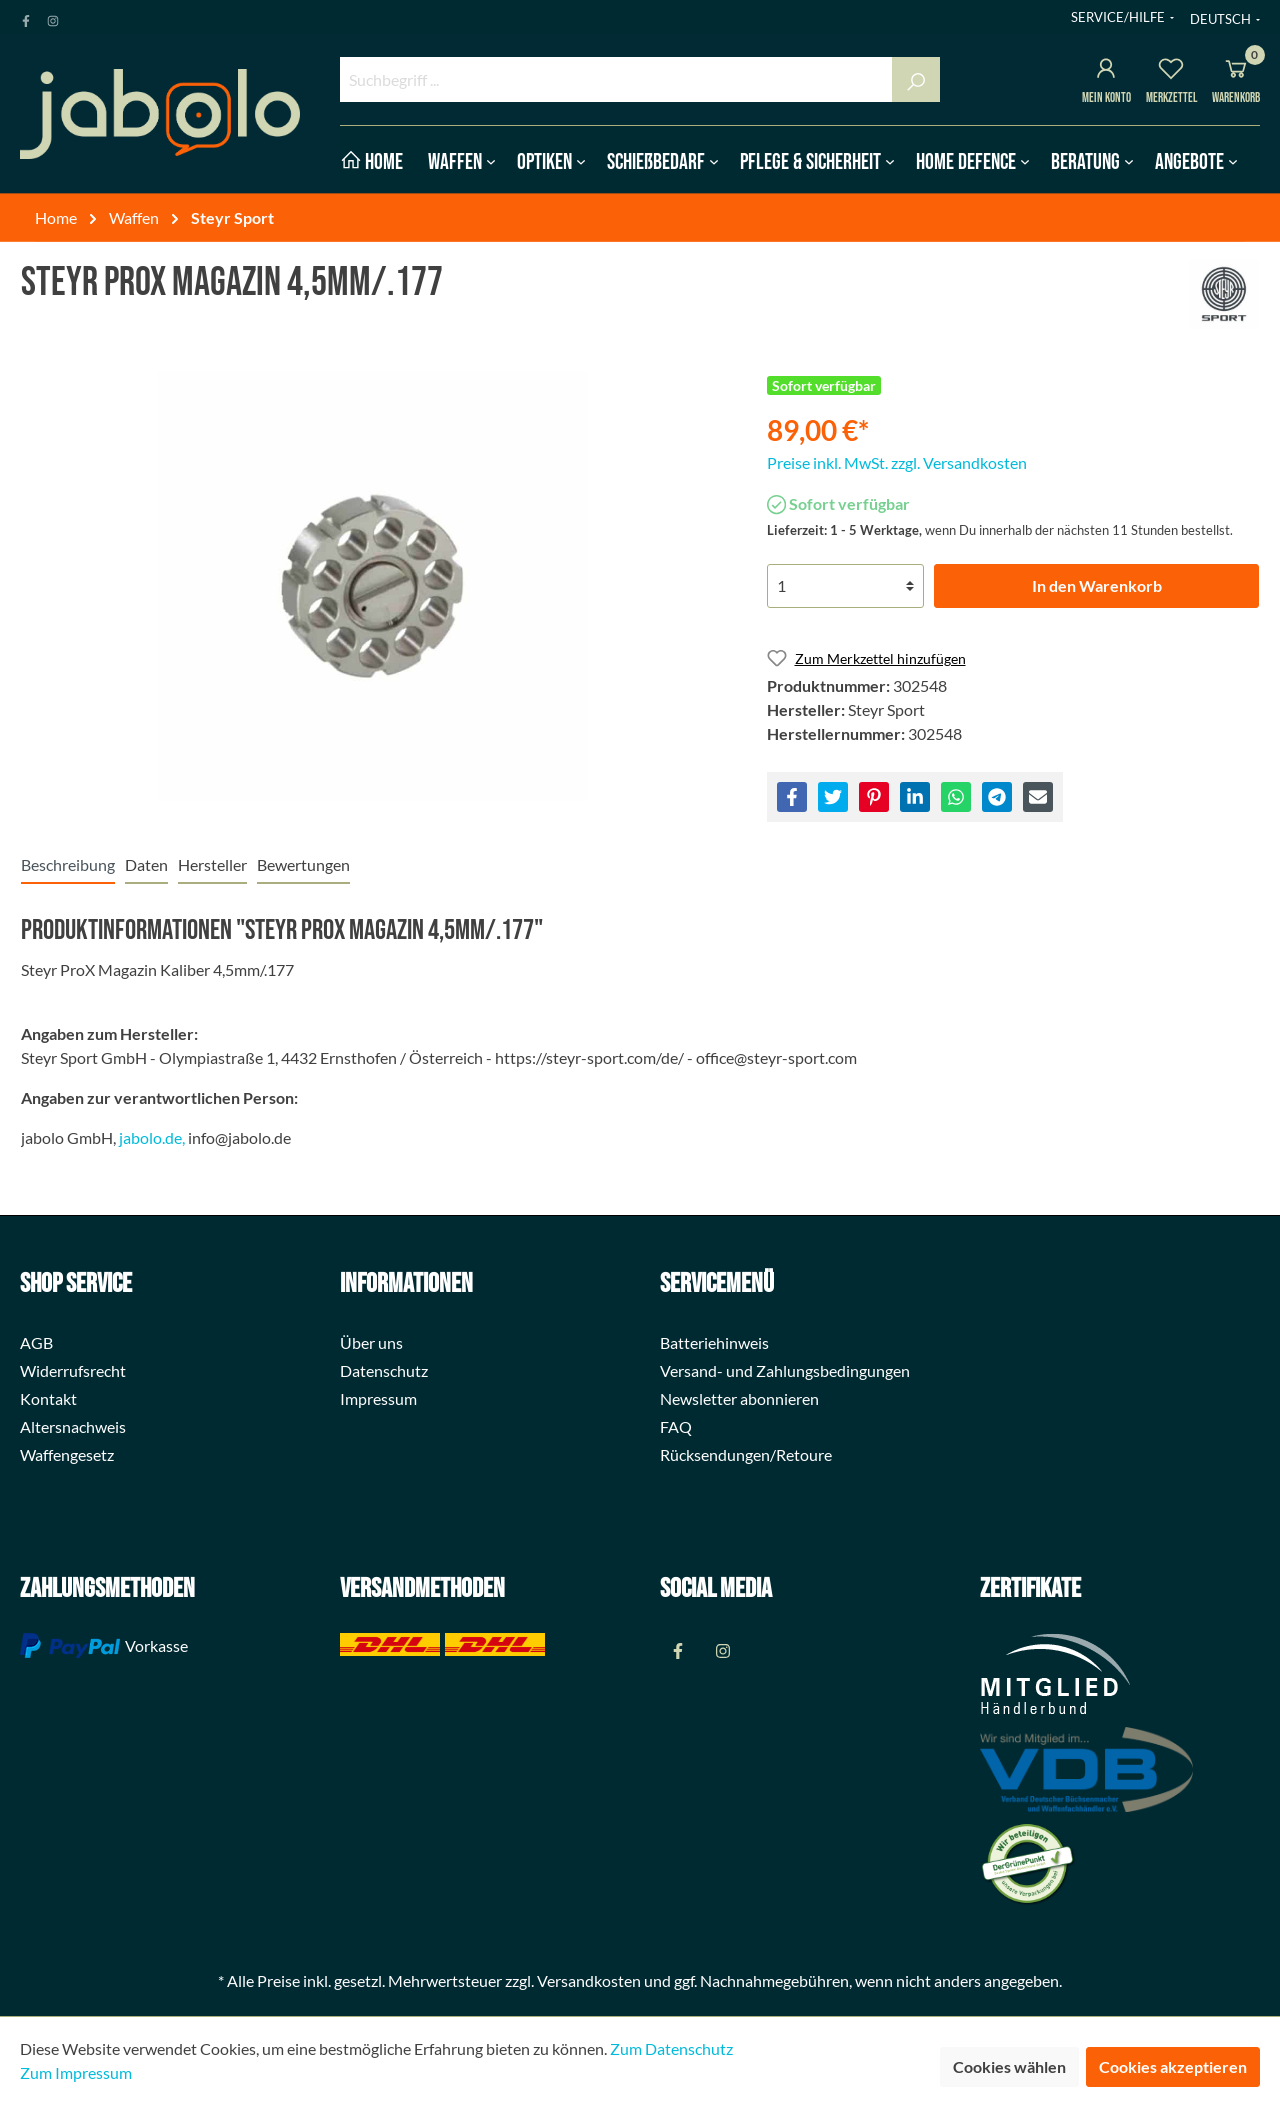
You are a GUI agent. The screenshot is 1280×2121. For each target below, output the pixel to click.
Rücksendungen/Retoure (746, 1454)
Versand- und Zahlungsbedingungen (785, 1370)
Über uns (371, 1342)
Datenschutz (384, 1370)
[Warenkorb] (1236, 71)
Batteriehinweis (714, 1342)
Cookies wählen (1009, 2066)
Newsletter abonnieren (739, 1398)
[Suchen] (916, 79)
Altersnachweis (73, 1426)
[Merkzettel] (1171, 71)
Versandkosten (589, 1980)
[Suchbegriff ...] (616, 79)
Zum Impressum (76, 2072)
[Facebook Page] (26, 17)
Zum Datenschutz (671, 2048)
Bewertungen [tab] (303, 864)
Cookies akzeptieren (1173, 2066)
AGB (36, 1342)
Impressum (378, 1398)
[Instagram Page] (53, 17)
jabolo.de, (152, 1137)
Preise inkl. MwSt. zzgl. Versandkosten (897, 462)
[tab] (68, 864)
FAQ (676, 1426)
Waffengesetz (67, 1454)
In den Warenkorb (1097, 585)
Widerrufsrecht (73, 1370)
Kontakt (48, 1398)
